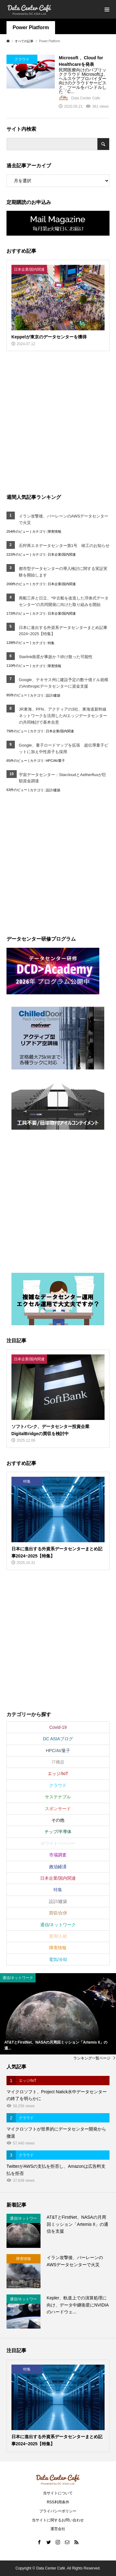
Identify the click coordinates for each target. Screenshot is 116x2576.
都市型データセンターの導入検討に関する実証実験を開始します (63, 571)
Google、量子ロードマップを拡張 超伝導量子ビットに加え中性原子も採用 (63, 748)
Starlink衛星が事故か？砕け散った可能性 (55, 656)
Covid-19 (58, 1727)
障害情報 (54, 531)
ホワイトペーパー (58, 1843)
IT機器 (58, 1762)
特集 (51, 643)
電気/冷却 (58, 1959)
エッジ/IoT (58, 1773)
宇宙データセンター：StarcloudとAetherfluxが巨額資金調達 (62, 778)
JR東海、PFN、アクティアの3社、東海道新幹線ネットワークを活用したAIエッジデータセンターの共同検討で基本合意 (63, 716)
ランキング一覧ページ (91, 2058)
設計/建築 (53, 695)
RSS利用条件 (58, 2502)
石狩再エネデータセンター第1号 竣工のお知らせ (64, 545)
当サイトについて (58, 2493)
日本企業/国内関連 (62, 554)
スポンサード (58, 1808)
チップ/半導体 (58, 1831)
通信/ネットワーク (58, 1924)
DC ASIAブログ (58, 1738)
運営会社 (57, 2529)
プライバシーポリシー (57, 2511)
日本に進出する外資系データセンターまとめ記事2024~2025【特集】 (63, 630)
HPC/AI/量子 (55, 760)
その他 (57, 1820)
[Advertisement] (58, 422)
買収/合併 (58, 1912)
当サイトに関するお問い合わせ (58, 2520)
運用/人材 (58, 1936)
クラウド (58, 1785)
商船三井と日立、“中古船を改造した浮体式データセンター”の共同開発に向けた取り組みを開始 (64, 601)
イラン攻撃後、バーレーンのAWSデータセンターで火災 (63, 519)
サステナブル (58, 1796)
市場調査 (58, 1854)
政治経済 (58, 1866)
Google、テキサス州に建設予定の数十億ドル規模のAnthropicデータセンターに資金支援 (63, 683)
